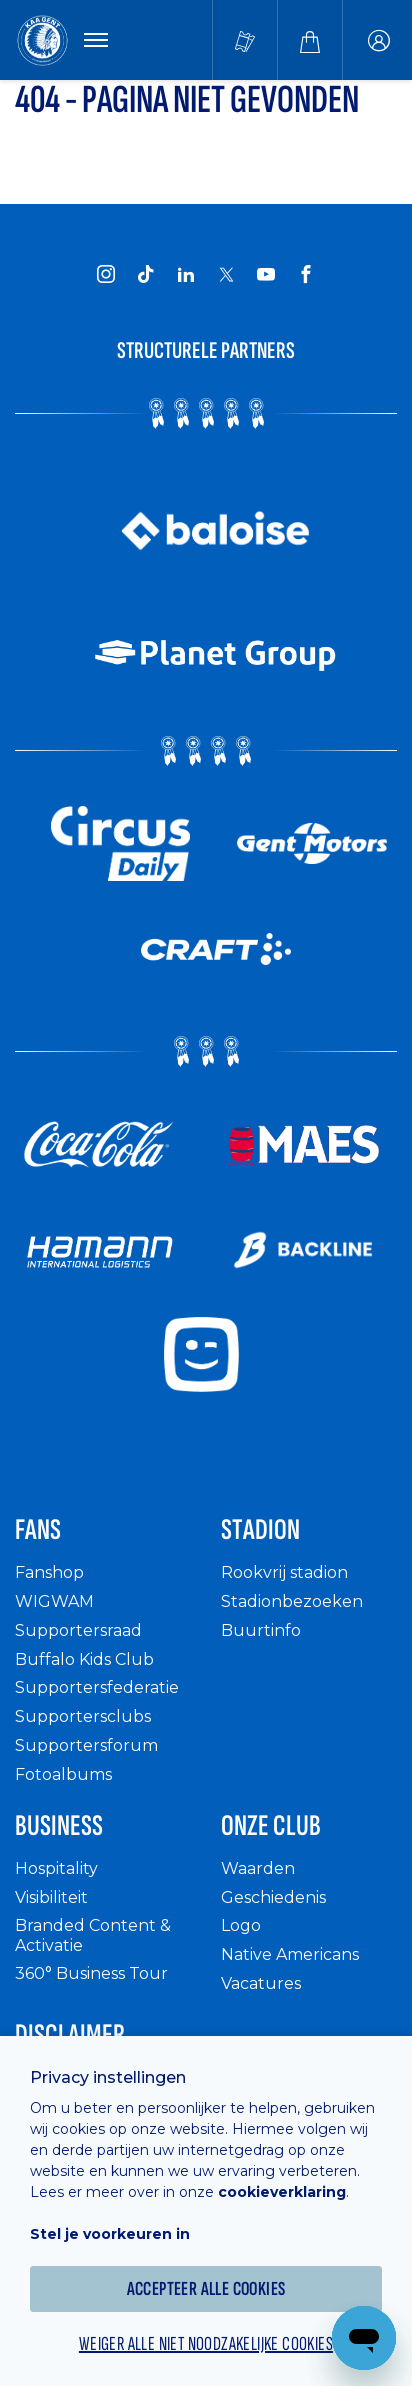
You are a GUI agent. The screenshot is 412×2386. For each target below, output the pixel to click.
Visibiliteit (51, 1897)
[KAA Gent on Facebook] (306, 274)
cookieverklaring (282, 2192)
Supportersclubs (83, 1716)
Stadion (260, 1530)
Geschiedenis (273, 1897)
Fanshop (49, 1572)
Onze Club (271, 1826)
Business (59, 1826)
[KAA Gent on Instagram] (106, 274)
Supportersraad (78, 1630)
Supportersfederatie (97, 1687)
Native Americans (290, 1954)
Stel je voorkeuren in (110, 2234)
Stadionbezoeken (292, 1601)
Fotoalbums (63, 1774)
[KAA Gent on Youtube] (266, 274)
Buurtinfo (261, 1630)
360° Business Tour (91, 1973)
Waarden (258, 1868)
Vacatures (261, 1983)
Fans (38, 1530)
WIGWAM (54, 1601)
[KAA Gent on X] (226, 274)
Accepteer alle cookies (206, 2289)
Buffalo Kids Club (84, 1659)
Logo (241, 1925)
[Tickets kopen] (245, 40)
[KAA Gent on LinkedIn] (186, 274)
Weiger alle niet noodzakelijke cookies (206, 2344)
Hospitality (56, 1868)
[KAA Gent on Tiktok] (146, 274)
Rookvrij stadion (284, 1572)
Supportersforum (86, 1745)
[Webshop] (310, 40)
